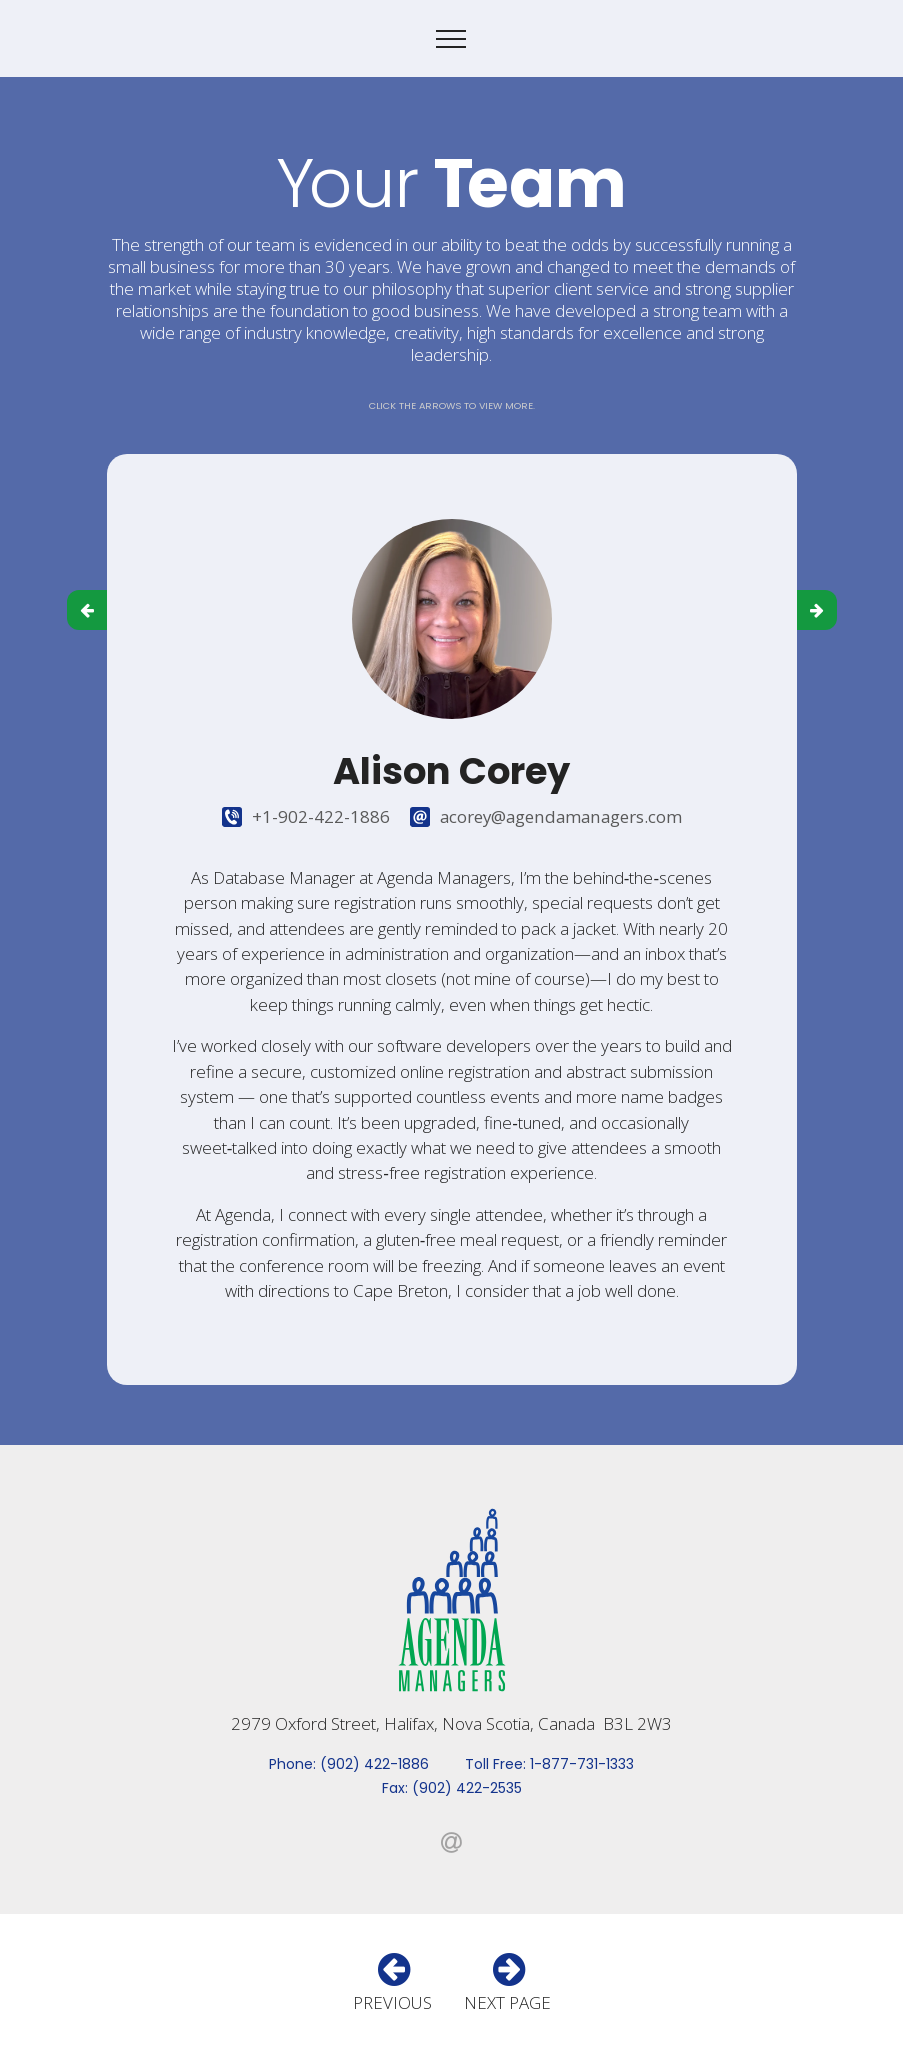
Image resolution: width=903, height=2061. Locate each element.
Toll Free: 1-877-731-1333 (549, 1764)
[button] (87, 610)
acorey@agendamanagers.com (561, 816)
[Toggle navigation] (451, 39)
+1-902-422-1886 (321, 816)
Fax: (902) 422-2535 (452, 1788)
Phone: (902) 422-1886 (349, 1764)
